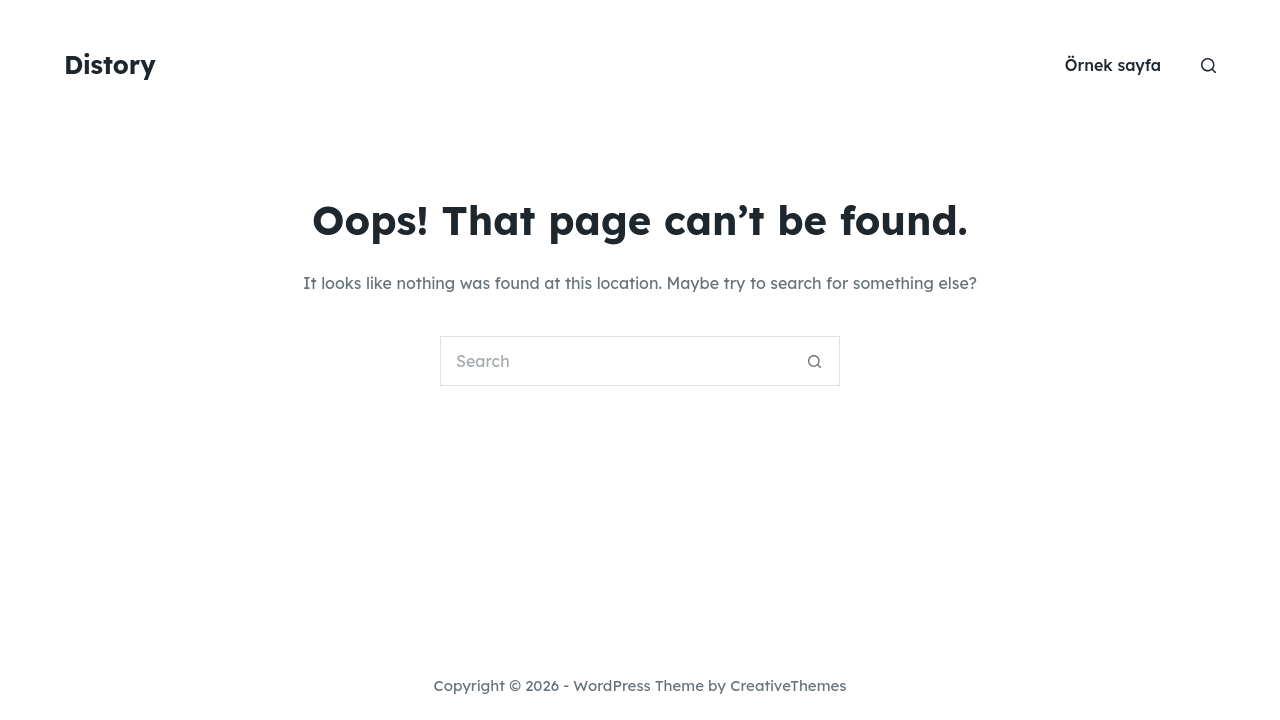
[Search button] (815, 361)
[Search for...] (615, 361)
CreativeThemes (788, 685)
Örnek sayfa (1113, 65)
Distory (110, 64)
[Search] (1208, 65)
